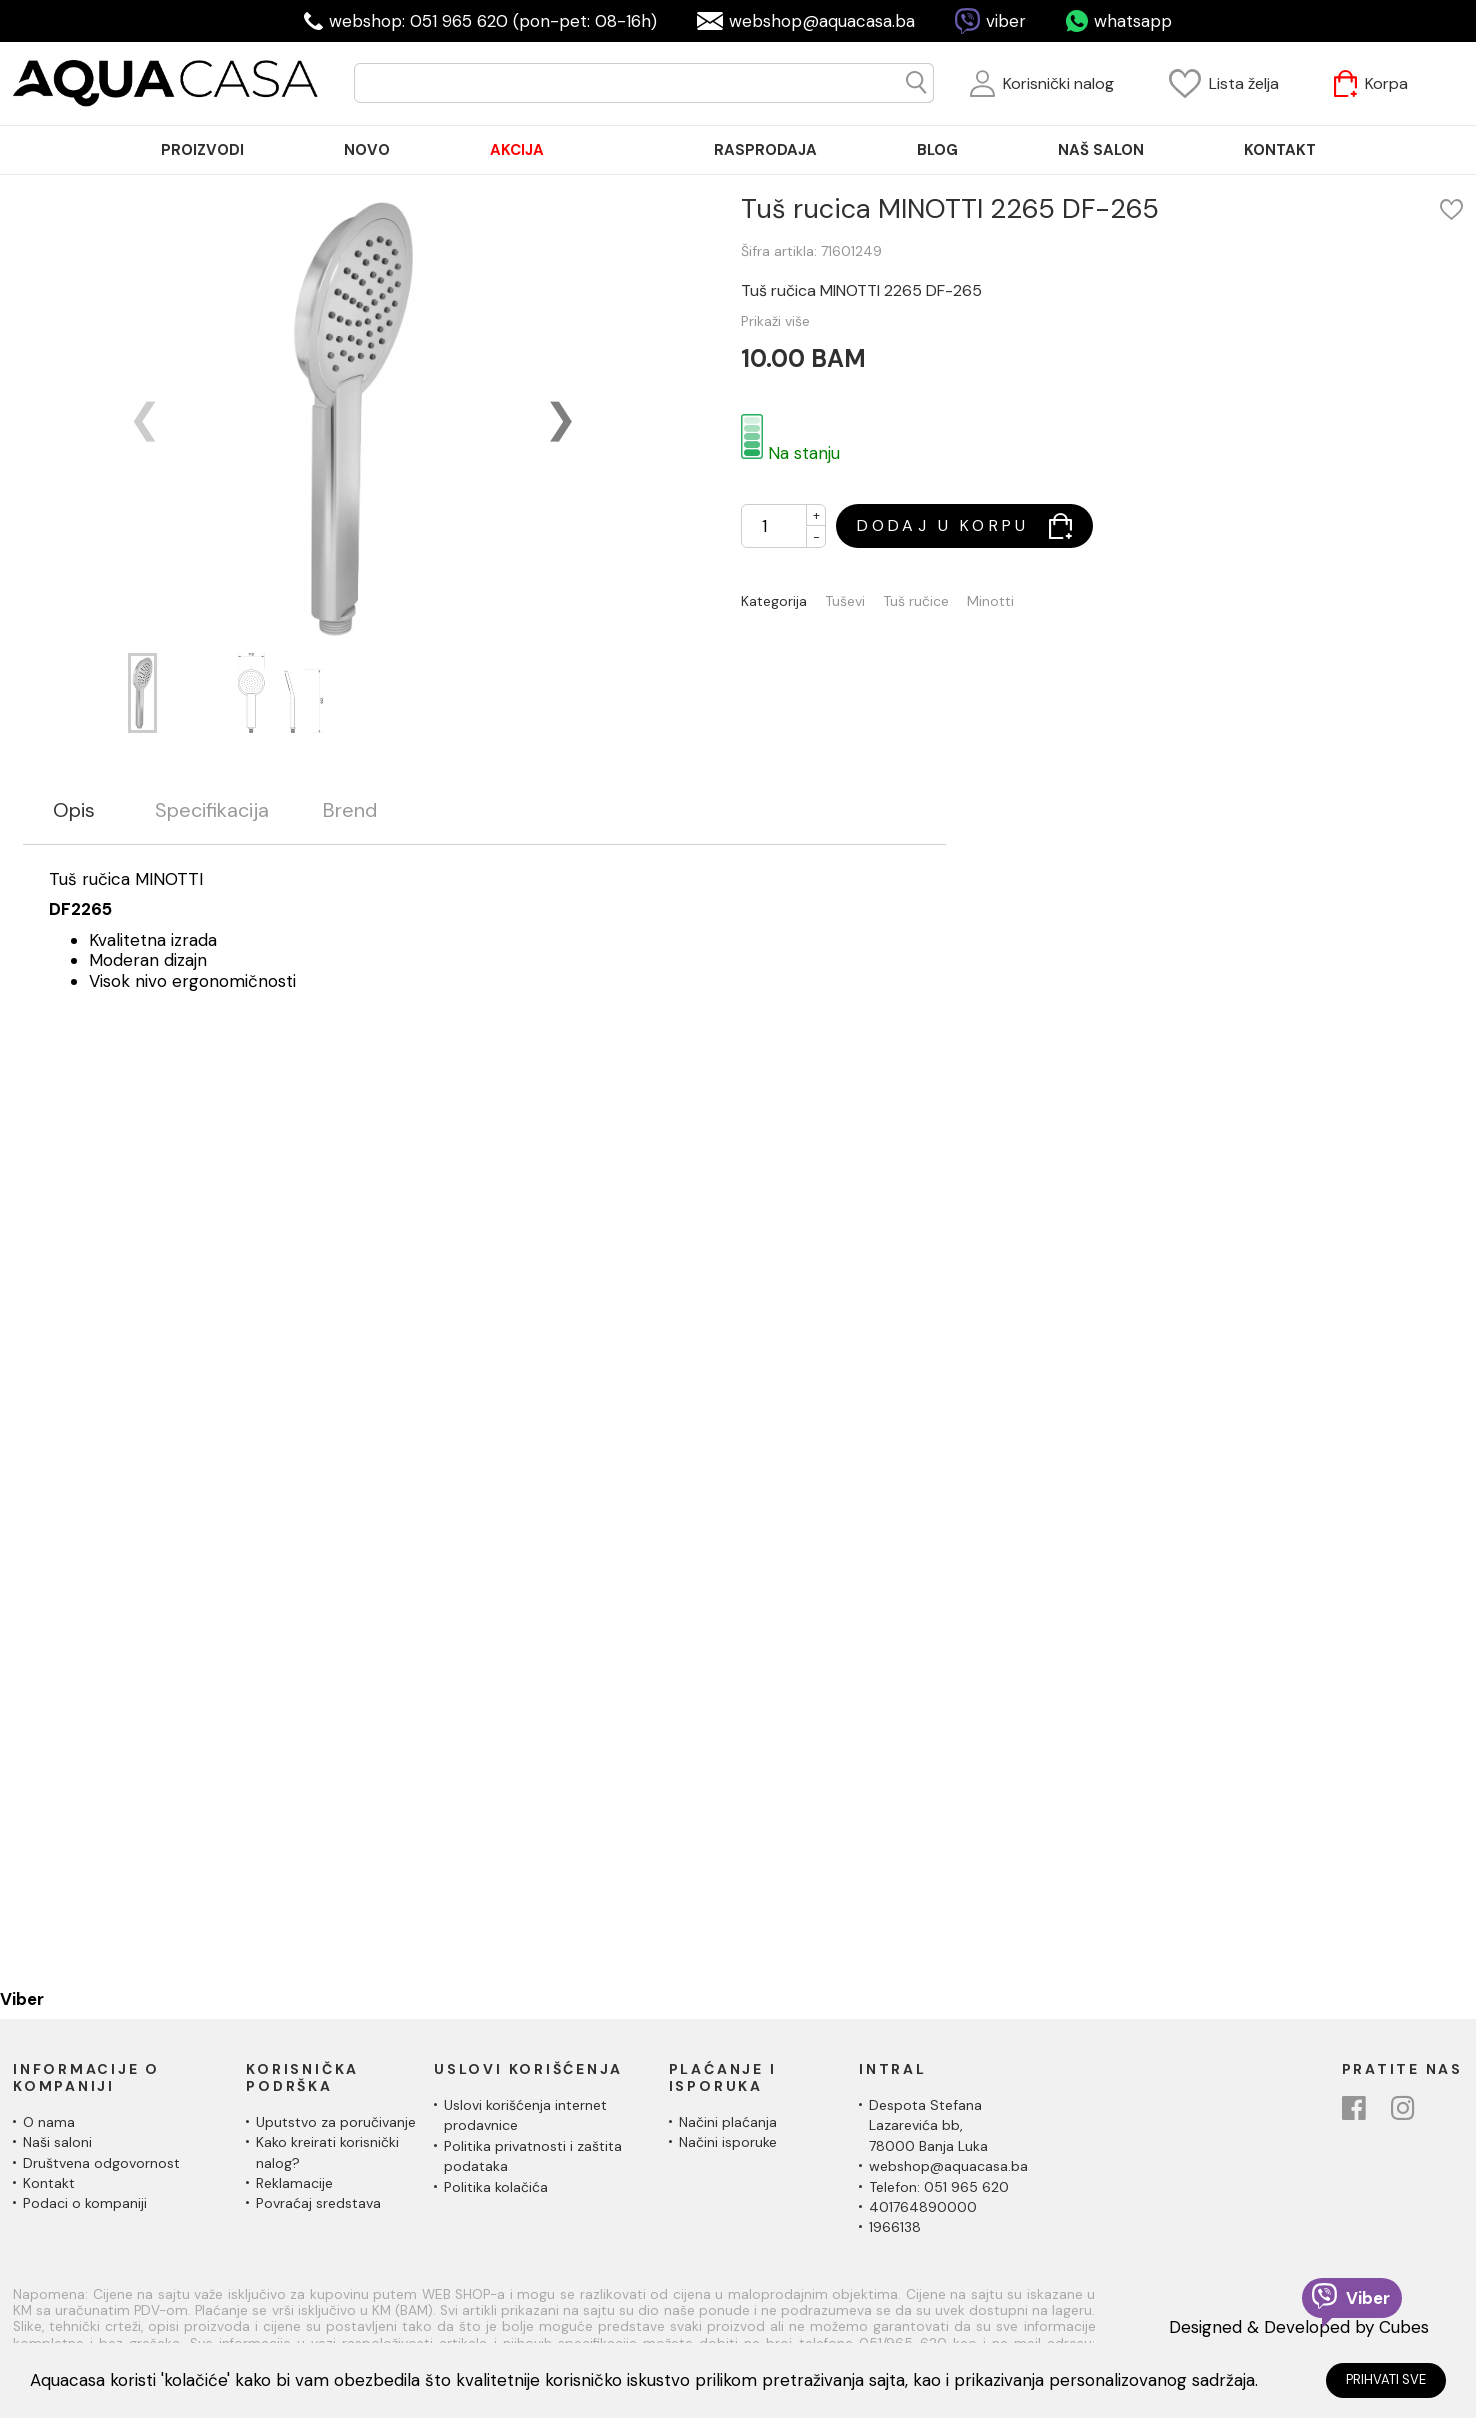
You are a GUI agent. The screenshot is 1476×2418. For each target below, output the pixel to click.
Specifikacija (212, 810)
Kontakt (49, 2183)
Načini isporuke (728, 2142)
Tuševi (845, 601)
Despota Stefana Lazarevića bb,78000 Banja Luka (928, 2125)
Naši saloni (57, 2142)
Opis (74, 810)
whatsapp (1133, 21)
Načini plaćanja (728, 2122)
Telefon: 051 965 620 (939, 2187)
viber (1006, 21)
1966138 (895, 2227)
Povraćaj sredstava (318, 2203)
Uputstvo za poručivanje (336, 2122)
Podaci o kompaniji (85, 2203)
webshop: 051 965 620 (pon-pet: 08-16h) (493, 21)
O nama (49, 2122)
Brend (350, 810)
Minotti (990, 601)
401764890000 (923, 2207)
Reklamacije (294, 2183)
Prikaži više (775, 321)
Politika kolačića (496, 2187)
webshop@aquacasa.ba (822, 21)
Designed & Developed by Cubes (1299, 2327)
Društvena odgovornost (101, 2163)
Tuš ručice (916, 601)
